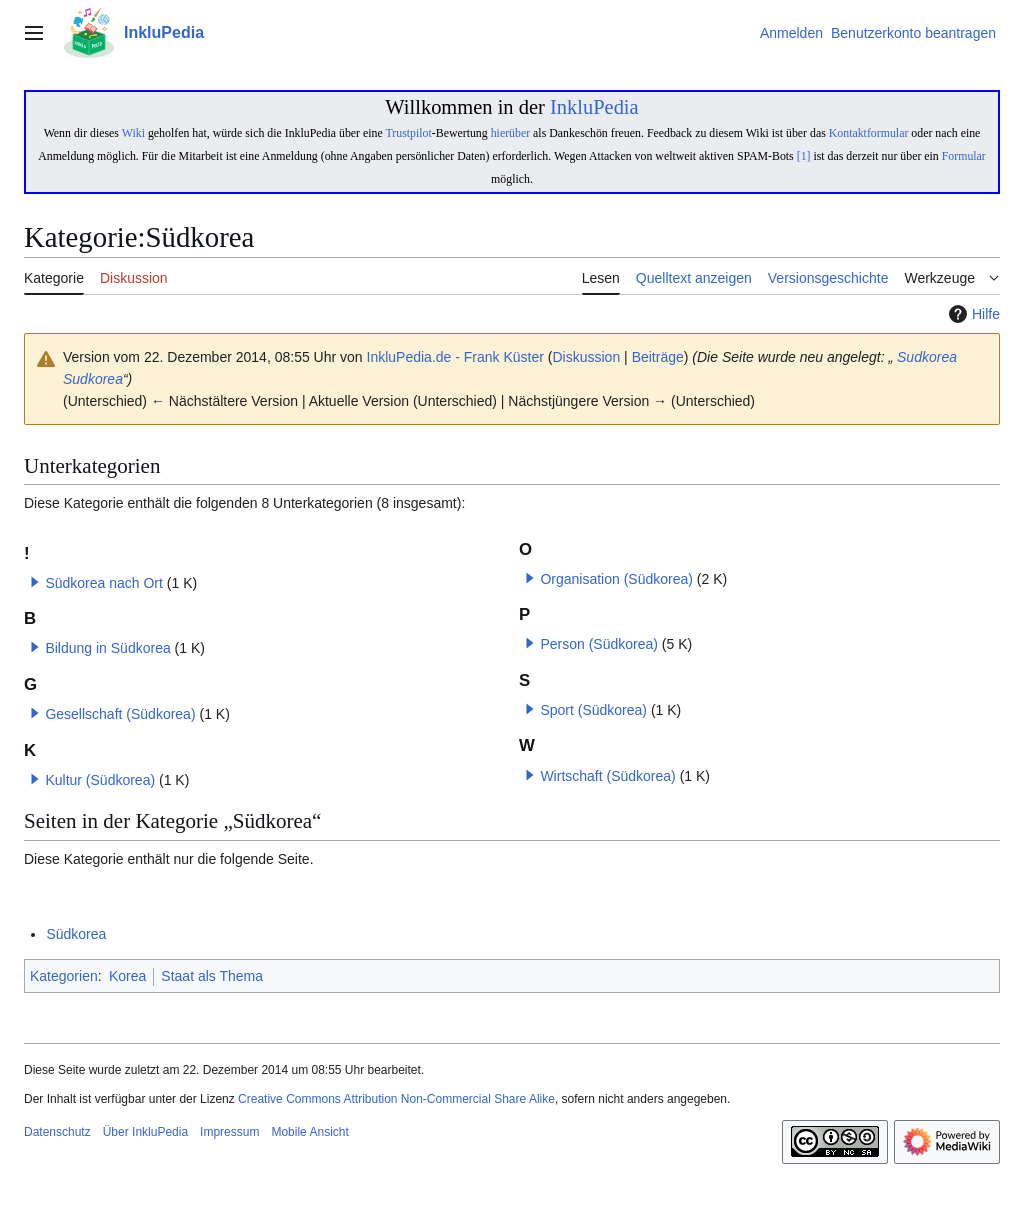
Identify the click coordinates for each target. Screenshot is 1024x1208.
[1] (804, 156)
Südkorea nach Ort (104, 583)
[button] (35, 582)
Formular (964, 156)
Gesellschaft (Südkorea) (120, 714)
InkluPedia (594, 107)
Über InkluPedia (145, 1132)
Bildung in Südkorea (107, 648)
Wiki (133, 133)
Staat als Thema (212, 976)
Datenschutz (57, 1132)
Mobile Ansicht (309, 1132)
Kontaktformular (869, 133)
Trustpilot (408, 133)
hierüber (510, 133)
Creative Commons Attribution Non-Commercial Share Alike (396, 1099)
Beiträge (658, 357)
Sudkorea (925, 357)
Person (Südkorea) (599, 644)
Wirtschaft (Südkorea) (607, 776)
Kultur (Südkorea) (100, 780)
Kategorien (64, 976)
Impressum (229, 1132)
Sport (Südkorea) (593, 710)
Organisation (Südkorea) (616, 579)
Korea (127, 976)
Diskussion (587, 357)
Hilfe (972, 314)
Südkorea (76, 934)
